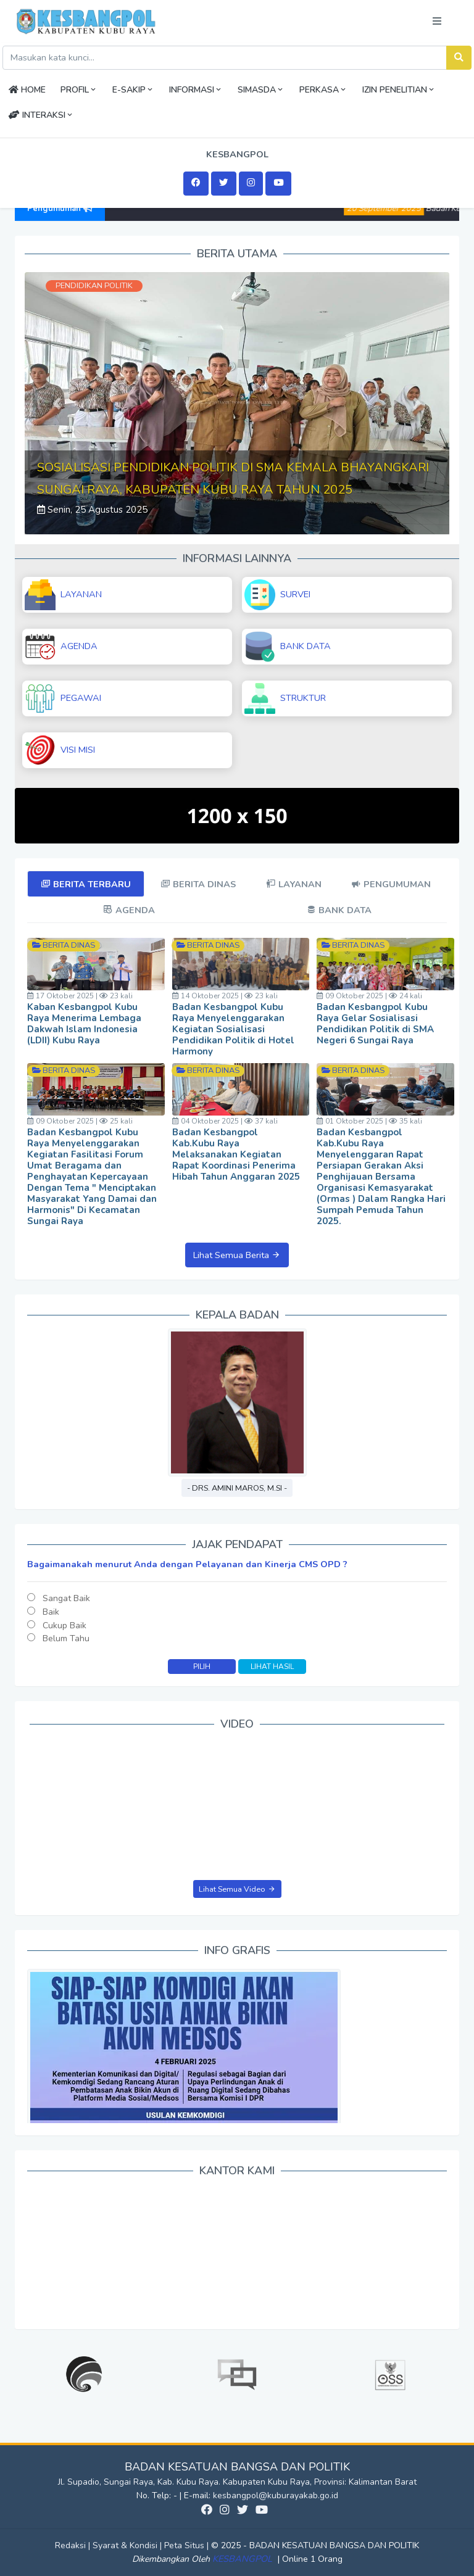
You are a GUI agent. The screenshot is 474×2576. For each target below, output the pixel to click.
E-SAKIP (133, 90)
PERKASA (323, 90)
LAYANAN (63, 594)
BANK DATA (287, 646)
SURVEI (277, 594)
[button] (56, 403)
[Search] (224, 58)
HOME (27, 90)
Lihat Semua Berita (237, 1255)
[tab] (85, 884)
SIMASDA (261, 90)
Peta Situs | (187, 2545)
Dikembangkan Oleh (172, 2559)
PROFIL (79, 90)
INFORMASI (196, 90)
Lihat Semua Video (237, 1889)
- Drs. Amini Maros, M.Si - (237, 1488)
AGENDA (61, 646)
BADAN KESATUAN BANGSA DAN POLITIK (237, 2466)
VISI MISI (60, 750)
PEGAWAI (63, 698)
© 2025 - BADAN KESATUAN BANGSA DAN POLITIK (315, 2545)
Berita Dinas (68, 945)
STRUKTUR (285, 698)
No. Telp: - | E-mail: (174, 2495)
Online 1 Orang (312, 2559)
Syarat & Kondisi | (128, 2545)
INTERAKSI (41, 115)
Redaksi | (74, 2545)
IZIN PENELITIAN (399, 90)
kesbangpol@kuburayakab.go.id (275, 2495)
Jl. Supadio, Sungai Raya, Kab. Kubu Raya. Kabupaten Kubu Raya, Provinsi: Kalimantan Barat (237, 2482)
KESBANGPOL (243, 2559)
